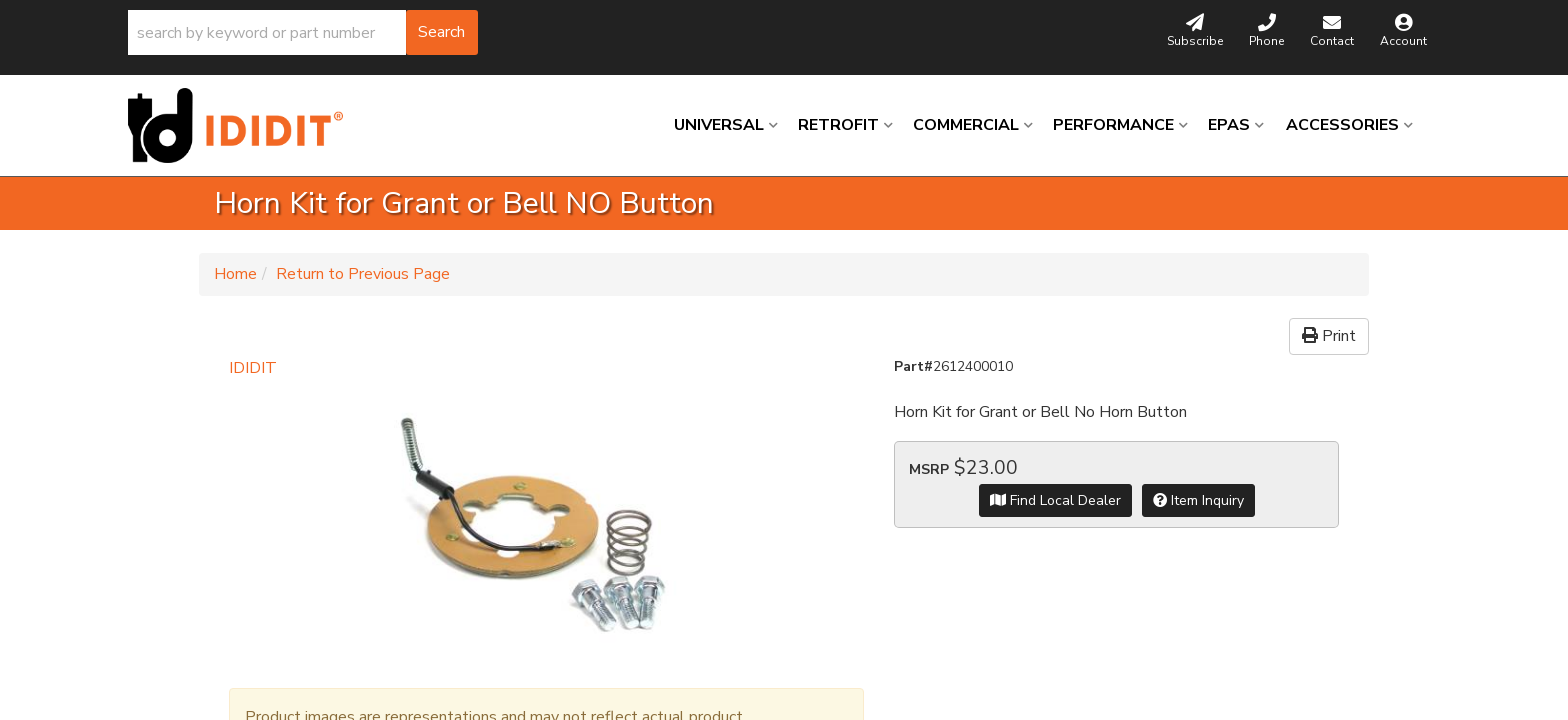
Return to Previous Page (363, 274)
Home (235, 274)
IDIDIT (253, 368)
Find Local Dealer (1055, 500)
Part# (913, 366)
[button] (303, 32)
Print (1329, 336)
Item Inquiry (1198, 500)
